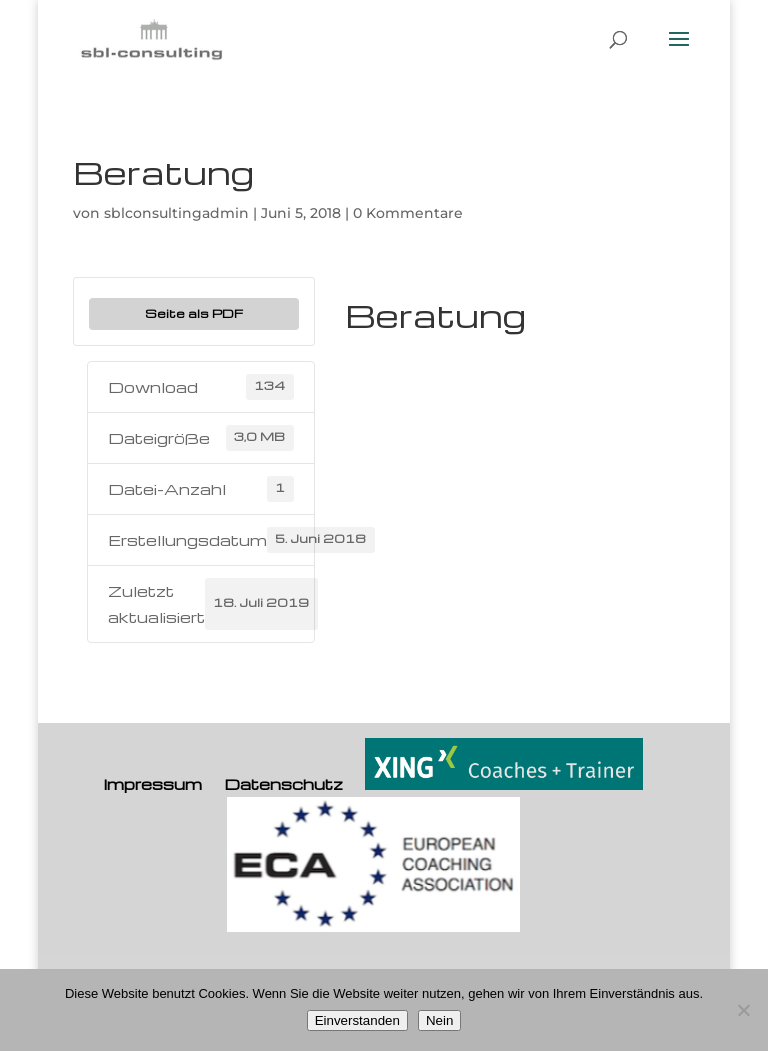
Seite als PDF (194, 313)
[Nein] (743, 1010)
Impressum (152, 784)
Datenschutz (283, 784)
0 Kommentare (408, 213)
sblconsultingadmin (176, 213)
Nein (439, 1020)
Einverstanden (357, 1020)
